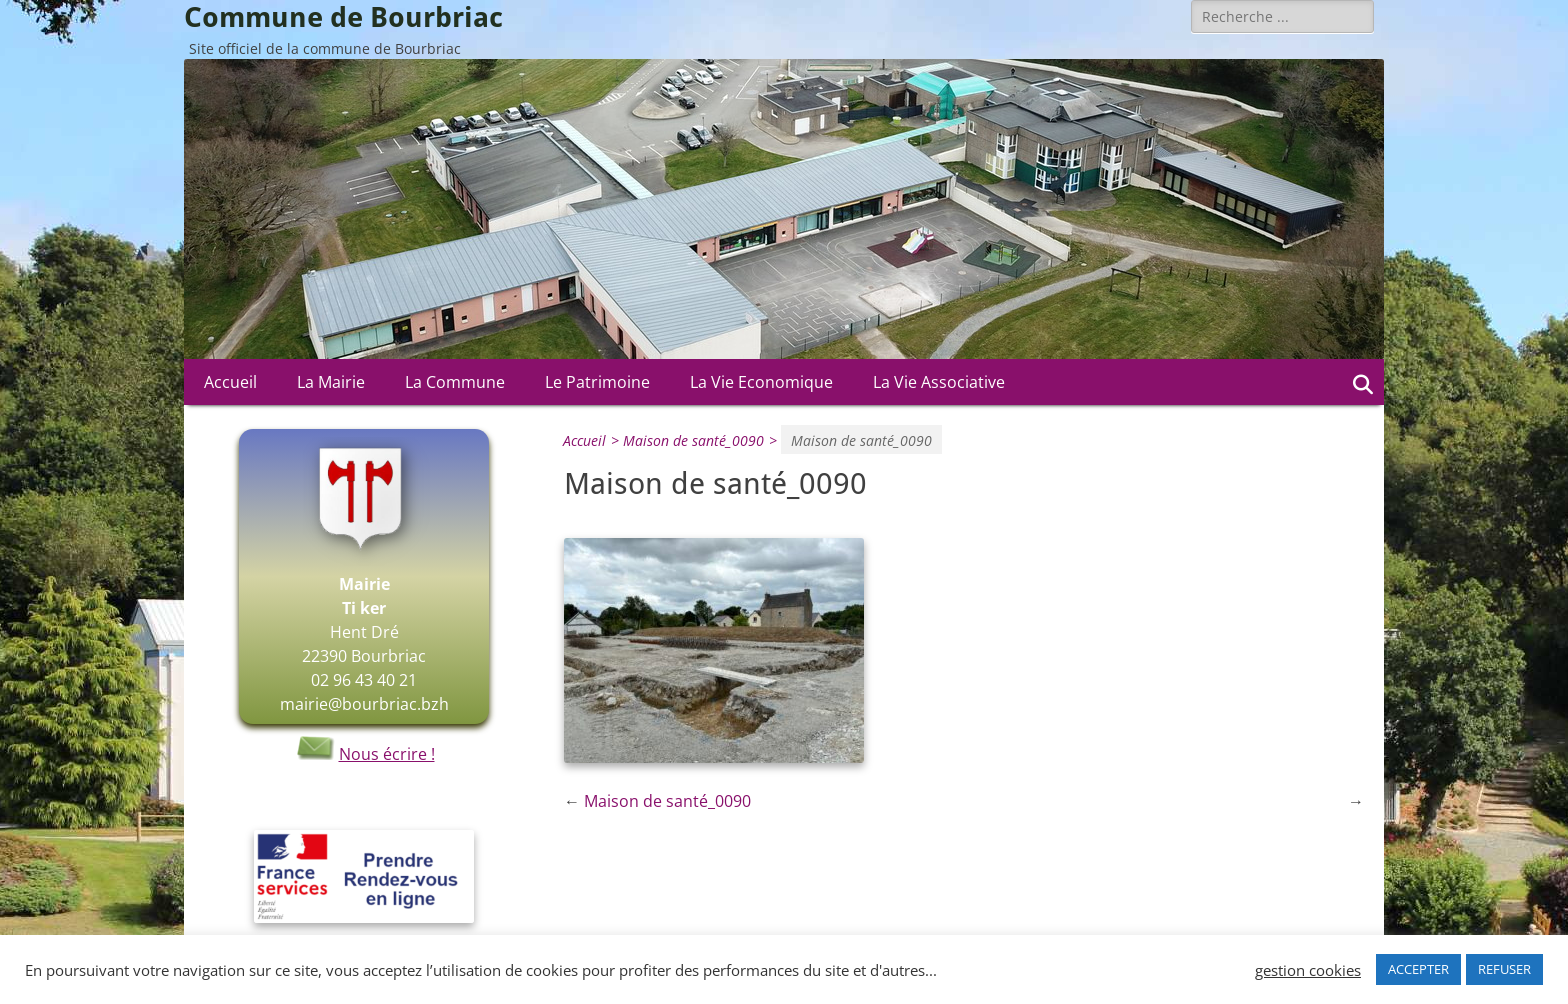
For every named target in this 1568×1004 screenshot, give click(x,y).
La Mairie (331, 382)
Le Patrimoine (597, 382)
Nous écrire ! (364, 754)
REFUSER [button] (1504, 969)
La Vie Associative (939, 382)
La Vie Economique (761, 382)
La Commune (455, 382)
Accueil (230, 382)
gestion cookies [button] (1308, 970)
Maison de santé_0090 (702, 440)
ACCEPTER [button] (1418, 969)
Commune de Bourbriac (343, 17)
